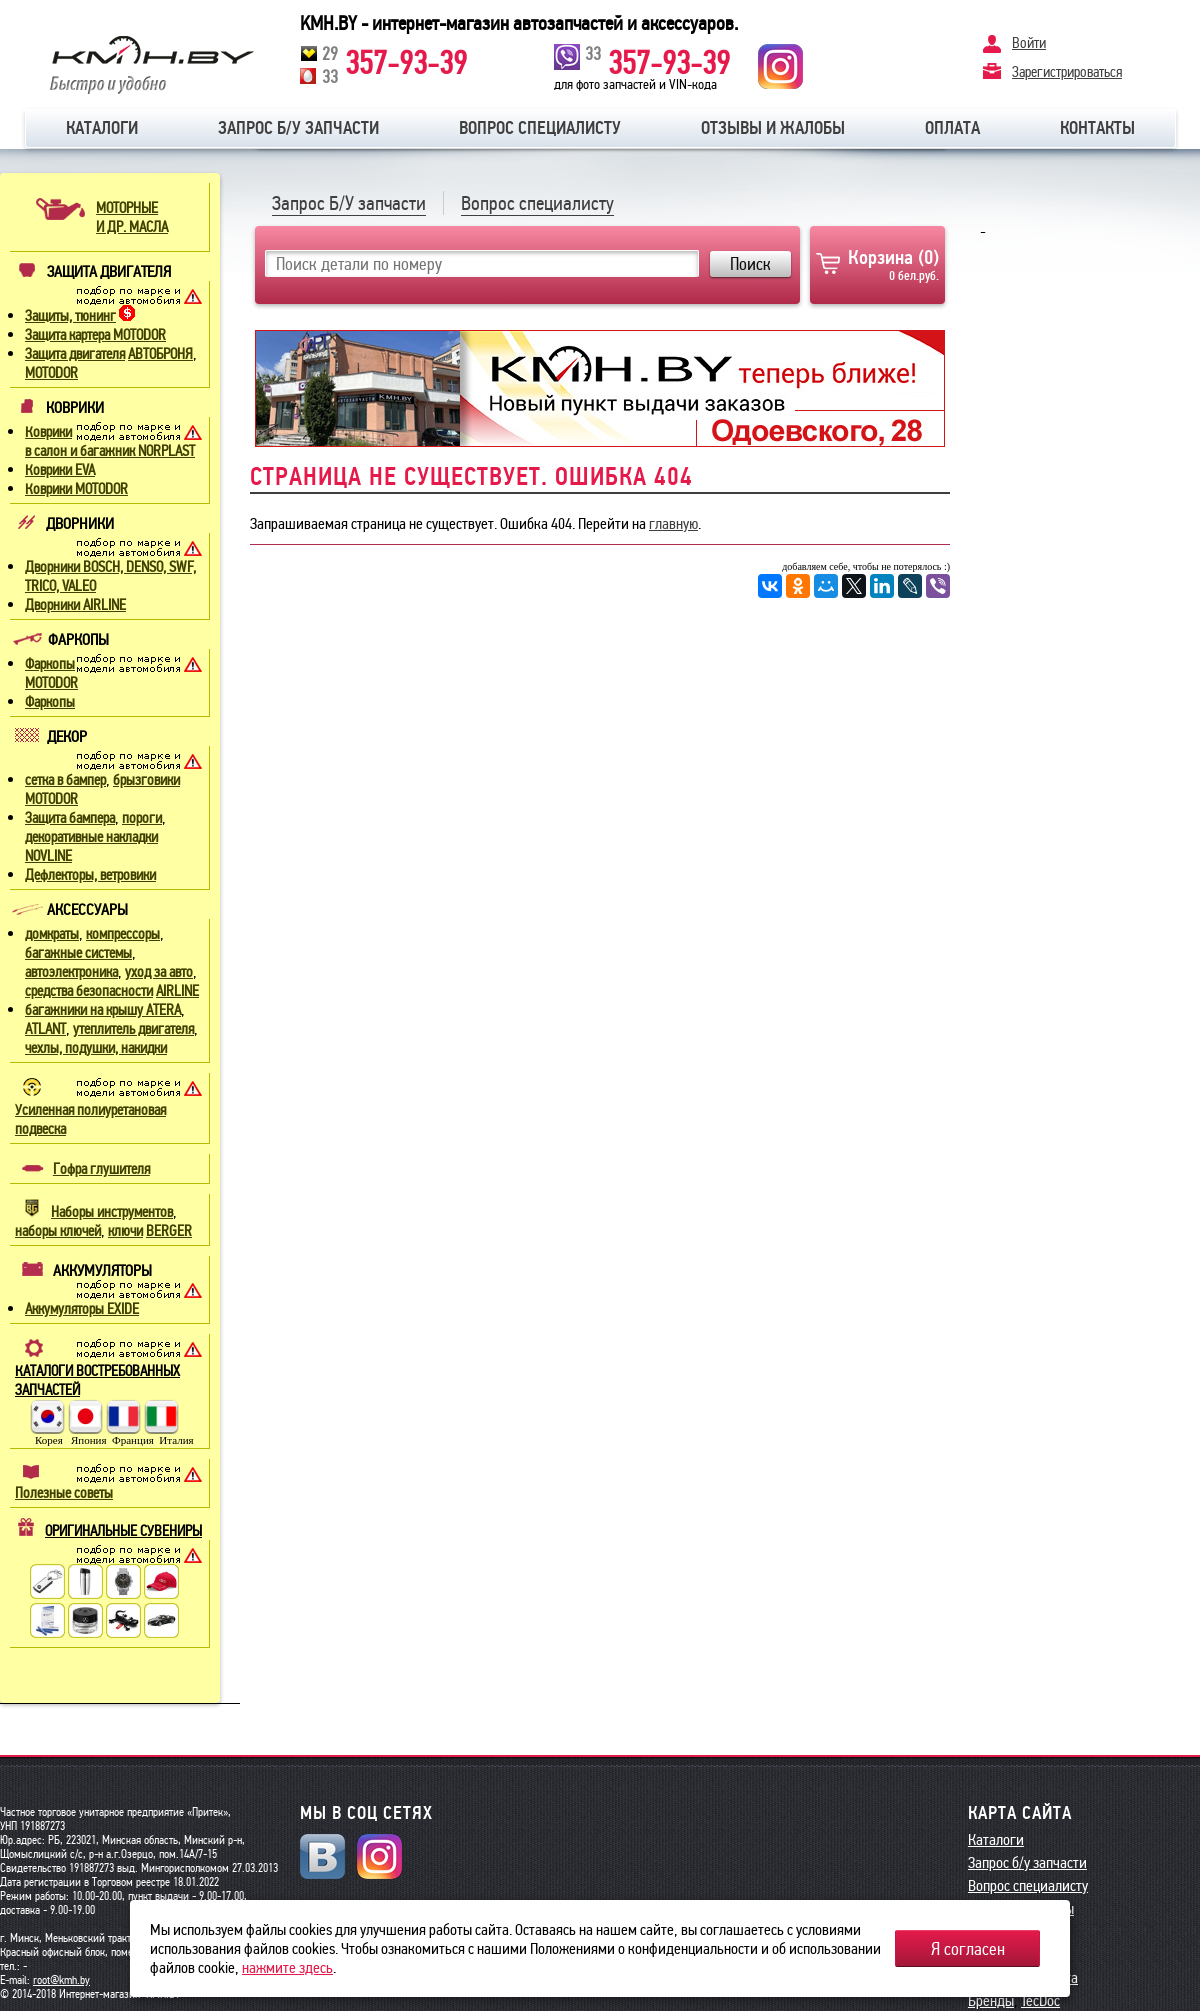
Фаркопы (50, 702)
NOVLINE (48, 856)
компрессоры (123, 934)
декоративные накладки (91, 837)
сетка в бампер (65, 780)
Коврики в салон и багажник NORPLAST (110, 441)
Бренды (991, 2000)
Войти (1029, 43)
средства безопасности (89, 991)
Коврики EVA (60, 470)
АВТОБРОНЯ (160, 354)
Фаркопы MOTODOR (51, 673)
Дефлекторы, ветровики (90, 875)
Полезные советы (64, 1493)
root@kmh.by (61, 1980)
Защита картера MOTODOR (95, 335)
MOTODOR (51, 373)
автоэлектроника (71, 972)
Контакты (1097, 128)
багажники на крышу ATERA (103, 1010)
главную (673, 523)
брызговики (146, 780)
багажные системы (78, 953)
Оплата (952, 128)
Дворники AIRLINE (75, 605)
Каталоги (102, 128)
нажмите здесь (287, 1967)
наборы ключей (58, 1231)
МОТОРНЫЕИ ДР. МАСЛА (132, 217)
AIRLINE (177, 991)
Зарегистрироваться (1067, 71)
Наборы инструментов (112, 1212)
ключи (125, 1231)
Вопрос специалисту (540, 128)
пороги (142, 818)
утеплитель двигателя (133, 1029)
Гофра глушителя (101, 1169)
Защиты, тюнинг (70, 316)
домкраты (52, 934)
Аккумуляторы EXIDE (82, 1309)
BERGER (169, 1231)
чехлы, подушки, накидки (96, 1048)
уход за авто (159, 972)
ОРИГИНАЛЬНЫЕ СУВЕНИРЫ (123, 1531)
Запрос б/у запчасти (298, 128)
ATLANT (45, 1029)
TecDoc (1040, 2000)
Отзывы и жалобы (773, 128)
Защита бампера (70, 818)
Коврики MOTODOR (76, 489)
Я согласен (968, 1949)
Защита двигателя (75, 354)
